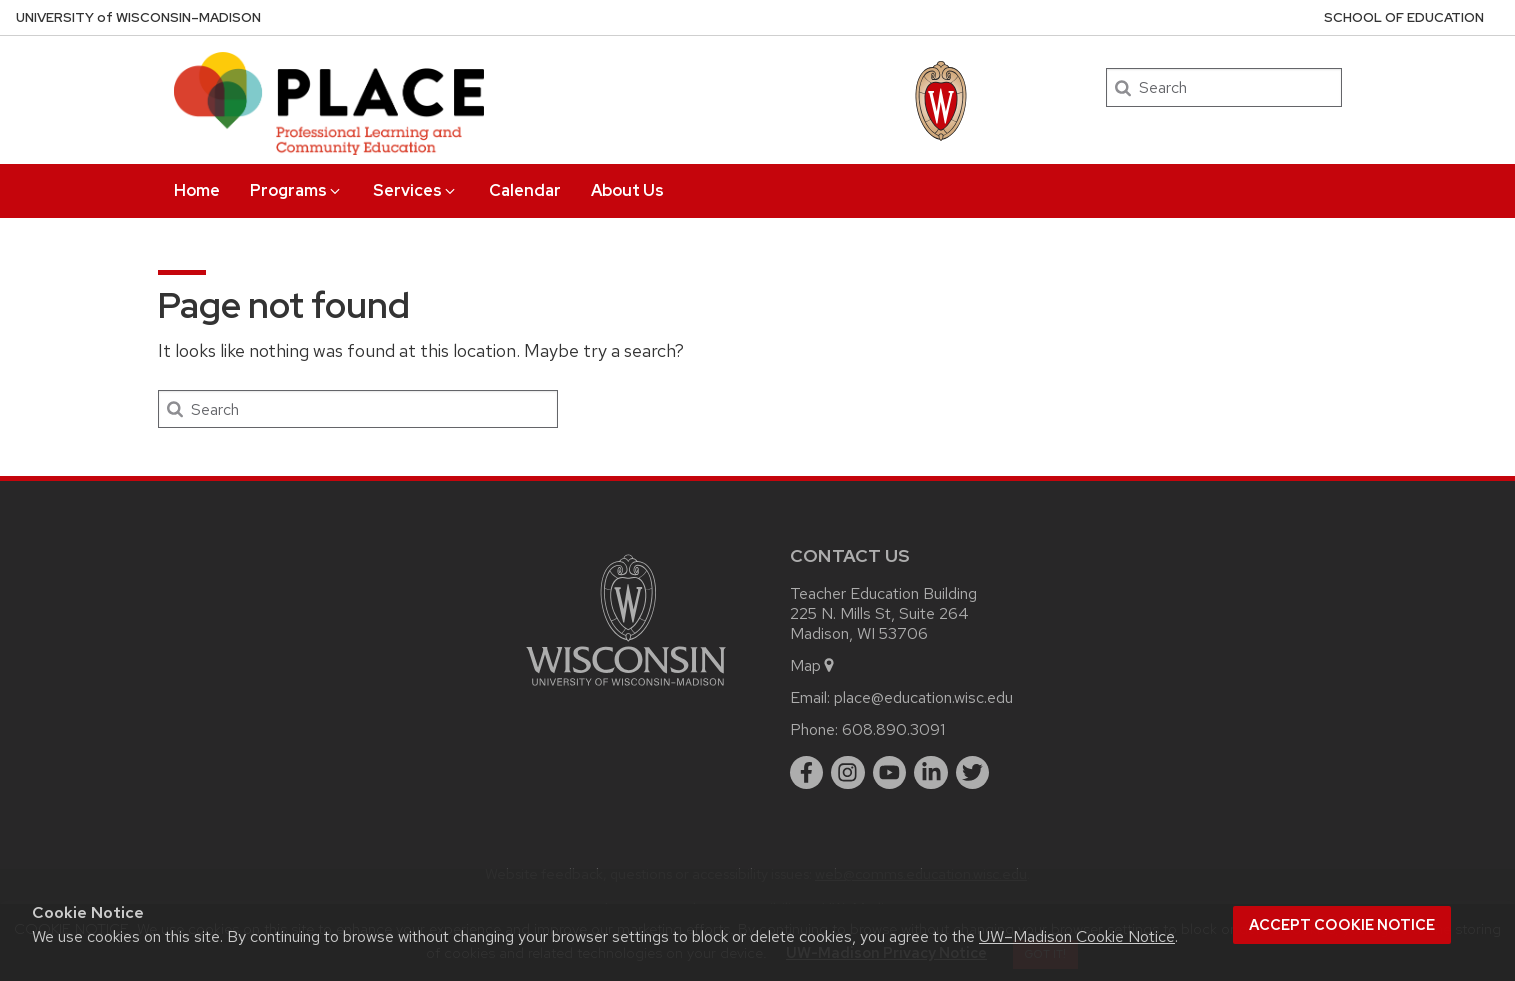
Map (813, 665)
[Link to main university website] (626, 689)
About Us (627, 190)
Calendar (525, 190)
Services (415, 190)
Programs (296, 190)
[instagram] (848, 773)
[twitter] (973, 773)
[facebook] (807, 773)
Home (197, 190)
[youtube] (890, 773)
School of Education (1404, 17)
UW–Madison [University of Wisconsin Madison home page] (138, 17)
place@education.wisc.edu (923, 697)
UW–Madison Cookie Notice (1077, 936)
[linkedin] (931, 773)
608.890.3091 (893, 729)
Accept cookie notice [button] (1342, 925)
